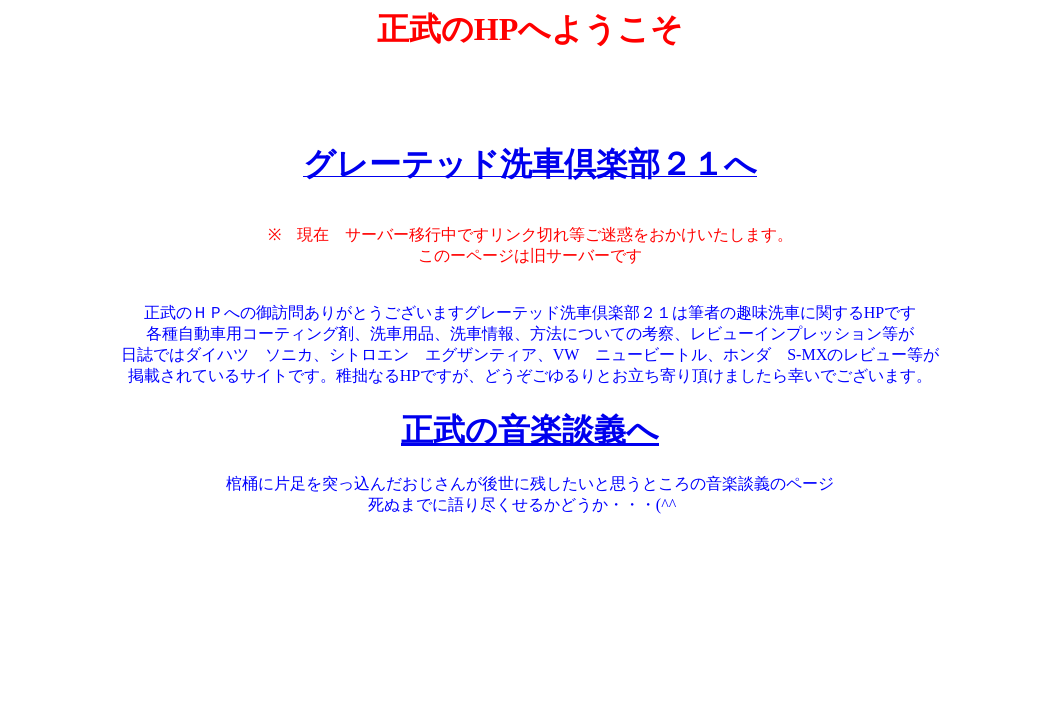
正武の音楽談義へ (530, 430)
